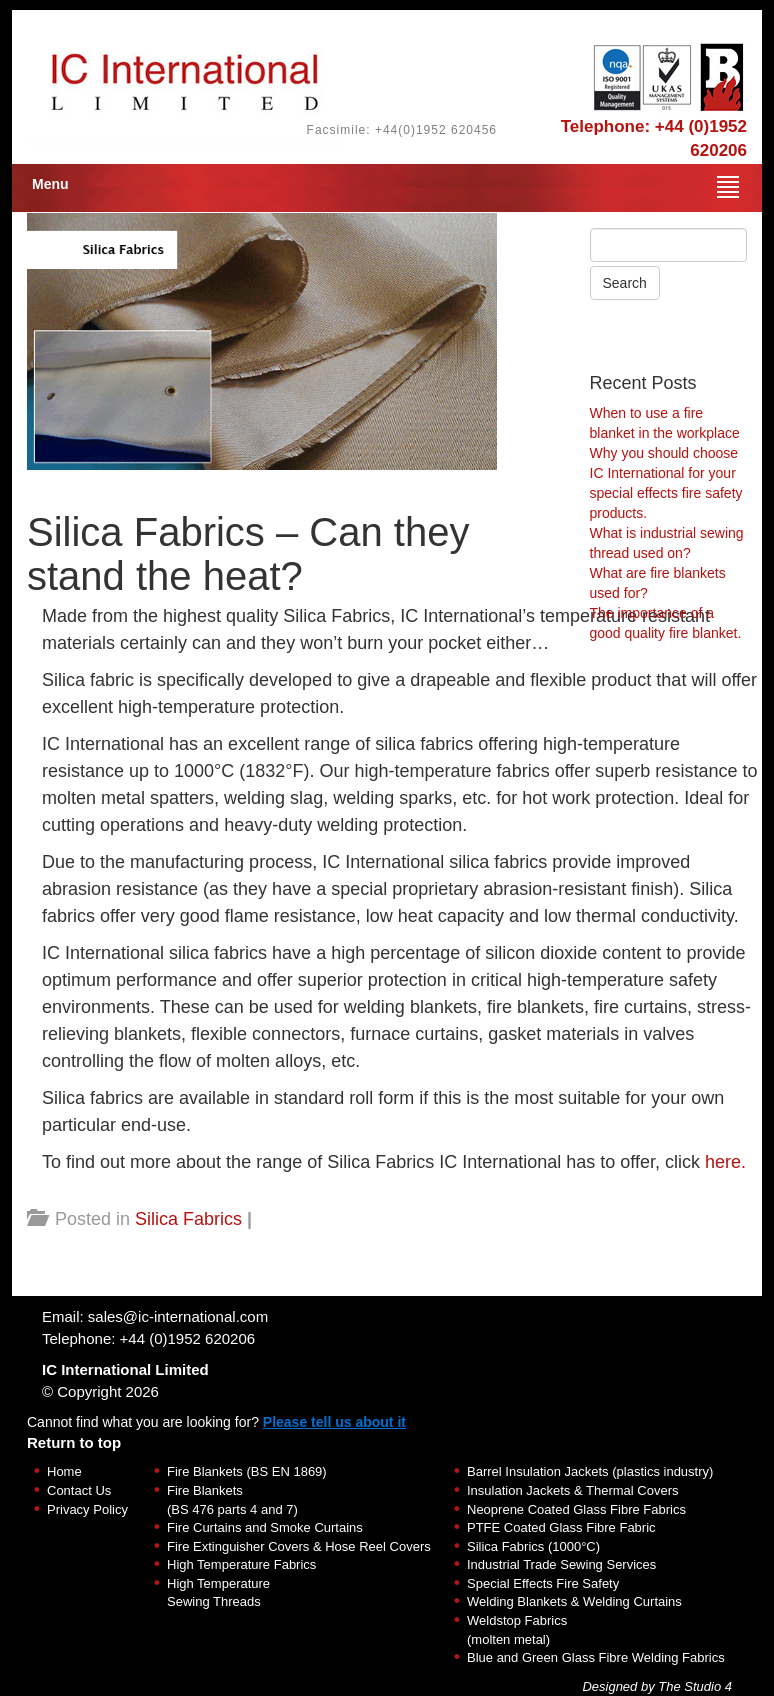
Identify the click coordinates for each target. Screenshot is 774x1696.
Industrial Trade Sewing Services (561, 1564)
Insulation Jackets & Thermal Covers (572, 1490)
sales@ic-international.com (178, 1316)
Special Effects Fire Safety (543, 1583)
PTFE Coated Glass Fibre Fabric (561, 1527)
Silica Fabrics (188, 1219)
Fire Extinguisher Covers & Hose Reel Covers (299, 1546)
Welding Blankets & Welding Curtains (574, 1601)
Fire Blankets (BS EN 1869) (247, 1471)
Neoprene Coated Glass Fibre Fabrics (576, 1509)
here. (725, 1162)
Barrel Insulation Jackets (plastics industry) (590, 1471)
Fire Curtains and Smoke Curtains (265, 1527)
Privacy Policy (87, 1509)
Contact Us (79, 1490)
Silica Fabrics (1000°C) (533, 1546)
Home (64, 1471)
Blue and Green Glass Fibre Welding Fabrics (596, 1657)
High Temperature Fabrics (241, 1564)
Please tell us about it (334, 1422)
